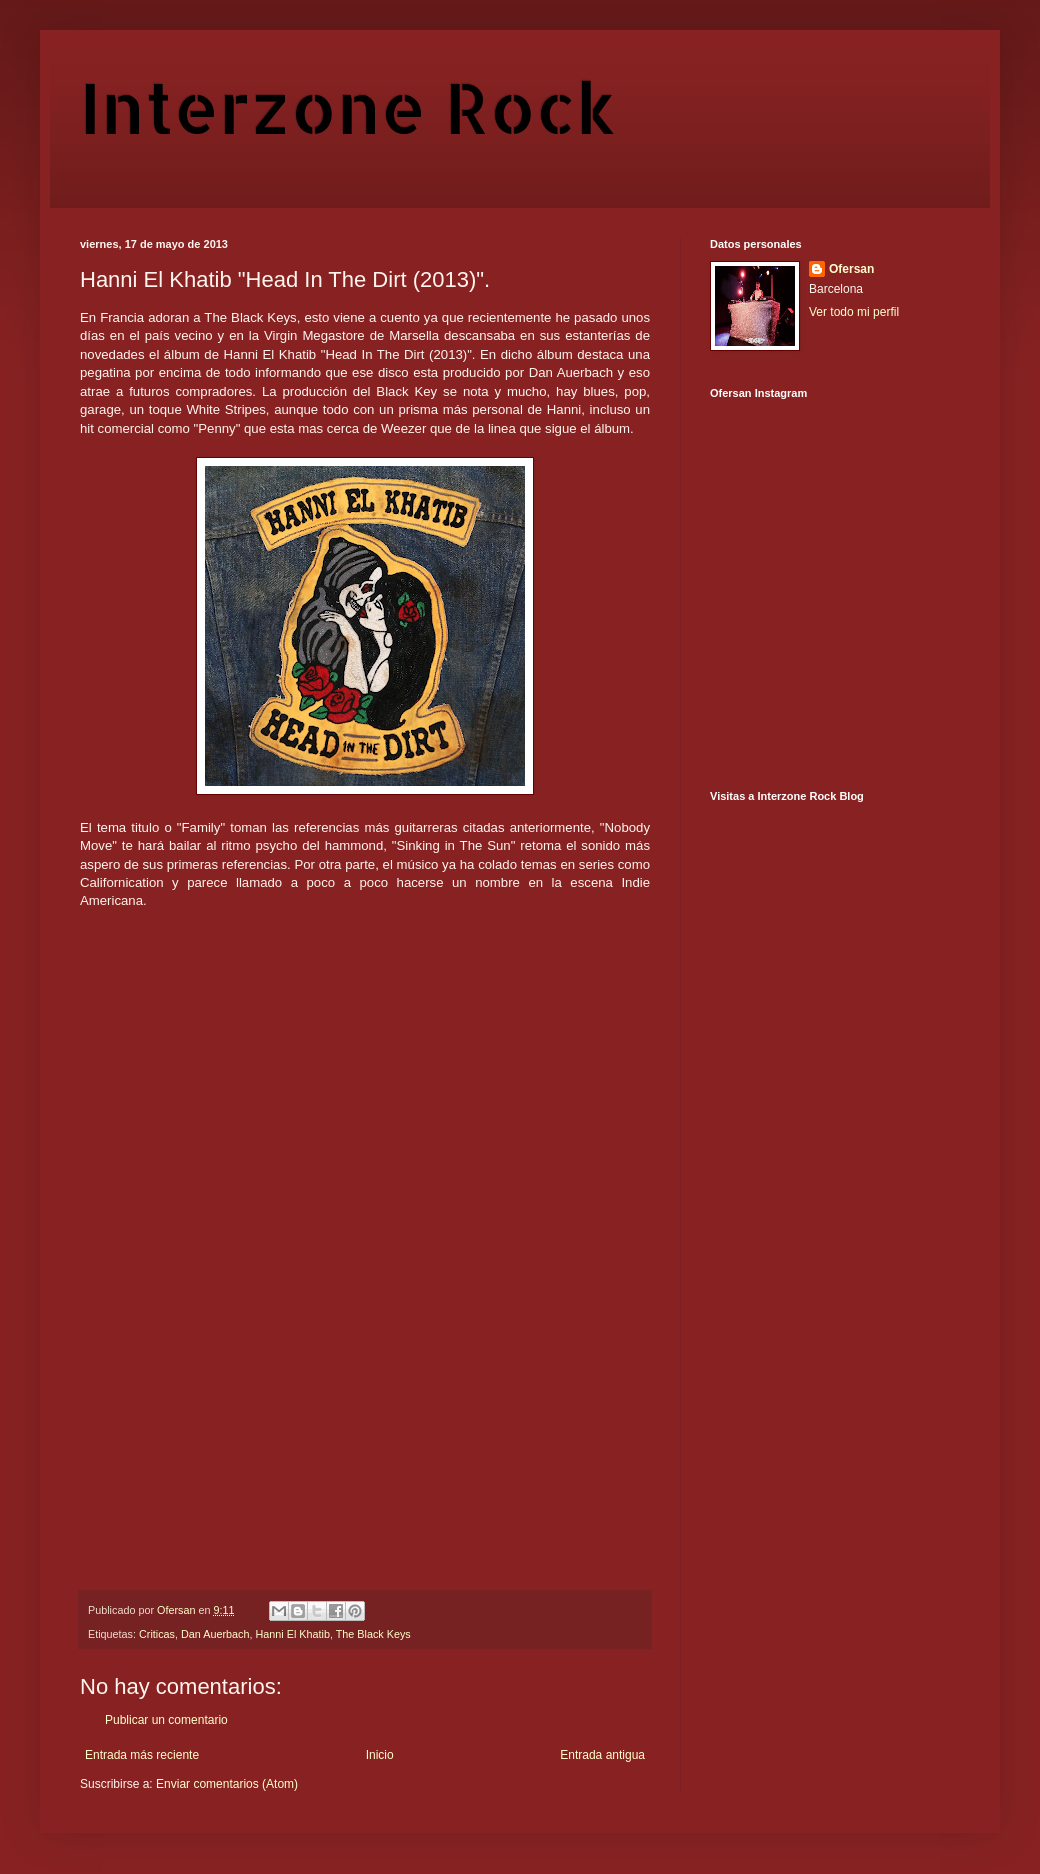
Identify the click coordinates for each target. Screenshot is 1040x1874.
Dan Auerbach (215, 1634)
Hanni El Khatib (292, 1634)
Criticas (157, 1634)
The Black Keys (373, 1634)
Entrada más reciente (142, 1755)
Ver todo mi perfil (854, 312)
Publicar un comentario (166, 1720)
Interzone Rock (348, 106)
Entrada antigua (602, 1755)
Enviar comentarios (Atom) (227, 1784)
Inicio (380, 1755)
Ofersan (851, 269)
